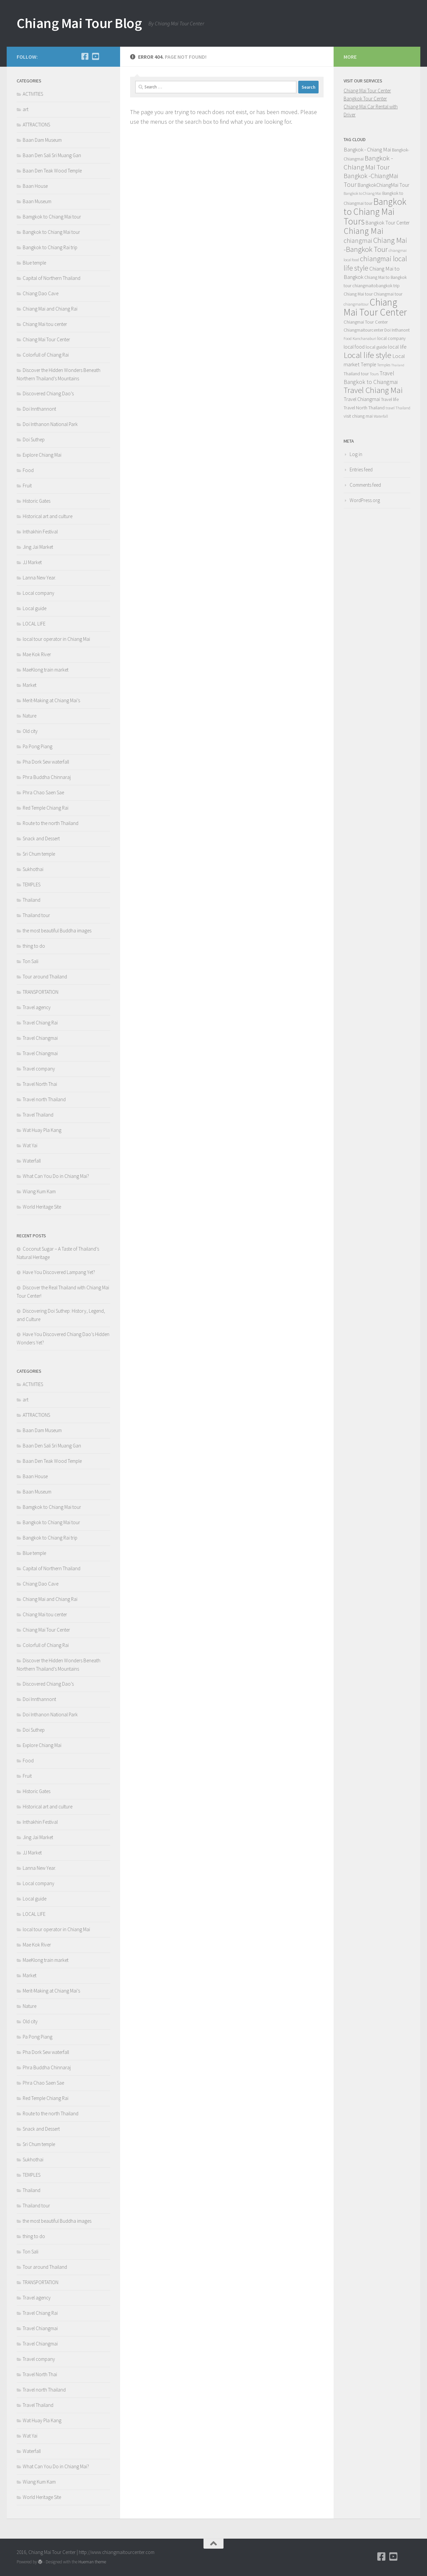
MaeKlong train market (45, 670)
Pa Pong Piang (37, 746)
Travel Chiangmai (40, 1038)
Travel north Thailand (44, 1099)
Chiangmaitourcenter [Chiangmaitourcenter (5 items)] (363, 330)
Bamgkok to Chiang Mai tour (52, 216)
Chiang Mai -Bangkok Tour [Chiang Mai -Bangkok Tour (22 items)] (375, 245)
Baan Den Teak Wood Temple (52, 170)
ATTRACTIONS (36, 124)
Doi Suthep (34, 439)
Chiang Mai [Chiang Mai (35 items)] (363, 231)
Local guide (34, 608)
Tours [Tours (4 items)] (374, 373)
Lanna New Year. (39, 577)
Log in (356, 454)
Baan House (35, 186)
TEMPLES (31, 884)
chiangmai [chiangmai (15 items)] (358, 240)
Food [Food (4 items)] (348, 338)
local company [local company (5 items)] (391, 338)
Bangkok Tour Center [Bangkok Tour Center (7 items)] (388, 223)
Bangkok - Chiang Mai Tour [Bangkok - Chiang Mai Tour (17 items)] (368, 162)
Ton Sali (30, 961)
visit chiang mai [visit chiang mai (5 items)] (358, 416)
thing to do (34, 946)
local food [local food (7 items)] (354, 347)
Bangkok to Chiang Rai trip (50, 247)
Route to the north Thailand (50, 823)
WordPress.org (365, 500)
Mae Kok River (37, 654)
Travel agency (37, 1007)
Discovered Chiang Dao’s (48, 393)
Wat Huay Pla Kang (42, 1130)
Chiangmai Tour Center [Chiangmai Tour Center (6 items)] (366, 322)
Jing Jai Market (38, 547)
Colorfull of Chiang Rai (46, 355)
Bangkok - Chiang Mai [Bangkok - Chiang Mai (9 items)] (367, 149)
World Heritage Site (42, 1207)
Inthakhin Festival (41, 531)
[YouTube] (95, 56)
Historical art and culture (47, 516)
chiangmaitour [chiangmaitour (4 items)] (356, 304)
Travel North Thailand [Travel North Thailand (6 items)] (364, 408)
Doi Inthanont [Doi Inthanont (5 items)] (397, 330)
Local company (38, 593)
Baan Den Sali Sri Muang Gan (52, 155)
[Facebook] (85, 56)
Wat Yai (30, 1145)
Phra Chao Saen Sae (43, 792)
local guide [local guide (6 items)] (376, 347)
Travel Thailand (38, 1115)
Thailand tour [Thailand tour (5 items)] (356, 374)
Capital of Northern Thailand (51, 278)
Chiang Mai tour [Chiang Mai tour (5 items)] (358, 294)
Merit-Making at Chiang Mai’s (51, 700)
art (25, 109)
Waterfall (32, 1161)
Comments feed (365, 485)
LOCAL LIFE (34, 623)
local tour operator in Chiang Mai (56, 639)
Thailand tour (36, 915)
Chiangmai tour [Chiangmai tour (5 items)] (388, 294)
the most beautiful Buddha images (57, 930)
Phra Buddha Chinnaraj (47, 777)
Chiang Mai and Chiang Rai (50, 309)
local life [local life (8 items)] (397, 346)
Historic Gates (36, 501)
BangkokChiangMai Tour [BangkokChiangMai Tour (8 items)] (383, 184)
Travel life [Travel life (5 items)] (390, 399)
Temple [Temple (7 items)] (368, 364)
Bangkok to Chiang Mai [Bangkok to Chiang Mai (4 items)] (362, 193)
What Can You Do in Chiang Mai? (56, 1176)
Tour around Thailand (45, 976)
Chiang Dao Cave (40, 293)
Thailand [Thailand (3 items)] (397, 365)
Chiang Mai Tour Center (46, 339)
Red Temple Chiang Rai (46, 808)
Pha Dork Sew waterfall (46, 762)
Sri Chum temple (39, 854)
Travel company (39, 1068)
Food (28, 470)
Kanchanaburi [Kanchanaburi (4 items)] (364, 338)
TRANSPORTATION (40, 992)
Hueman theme (92, 2562)
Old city (30, 731)
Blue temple (34, 263)
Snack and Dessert (41, 838)
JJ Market (32, 562)
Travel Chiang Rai (40, 1022)
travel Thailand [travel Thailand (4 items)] (398, 407)
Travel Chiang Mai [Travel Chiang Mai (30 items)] (373, 390)
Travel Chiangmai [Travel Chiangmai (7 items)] (362, 399)
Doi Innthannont (39, 409)
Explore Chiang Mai (42, 455)
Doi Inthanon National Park (50, 424)
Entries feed (361, 469)
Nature (29, 716)
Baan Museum (37, 201)
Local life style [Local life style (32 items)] (367, 355)
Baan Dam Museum (42, 140)
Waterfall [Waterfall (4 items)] (381, 416)
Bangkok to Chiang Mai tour (51, 232)
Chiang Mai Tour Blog (79, 23)
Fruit (27, 485)
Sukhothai (33, 869)
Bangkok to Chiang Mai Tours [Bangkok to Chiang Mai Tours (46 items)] (375, 211)
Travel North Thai (40, 1084)
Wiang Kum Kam (39, 1191)
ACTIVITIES (33, 94)
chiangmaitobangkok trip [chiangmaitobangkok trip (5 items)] (376, 286)
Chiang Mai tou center (45, 324)
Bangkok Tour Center (365, 98)
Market (29, 685)
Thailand (31, 900)
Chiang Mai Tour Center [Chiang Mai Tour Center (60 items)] (375, 307)
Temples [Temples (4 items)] (383, 364)
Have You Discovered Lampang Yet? (59, 1272)
